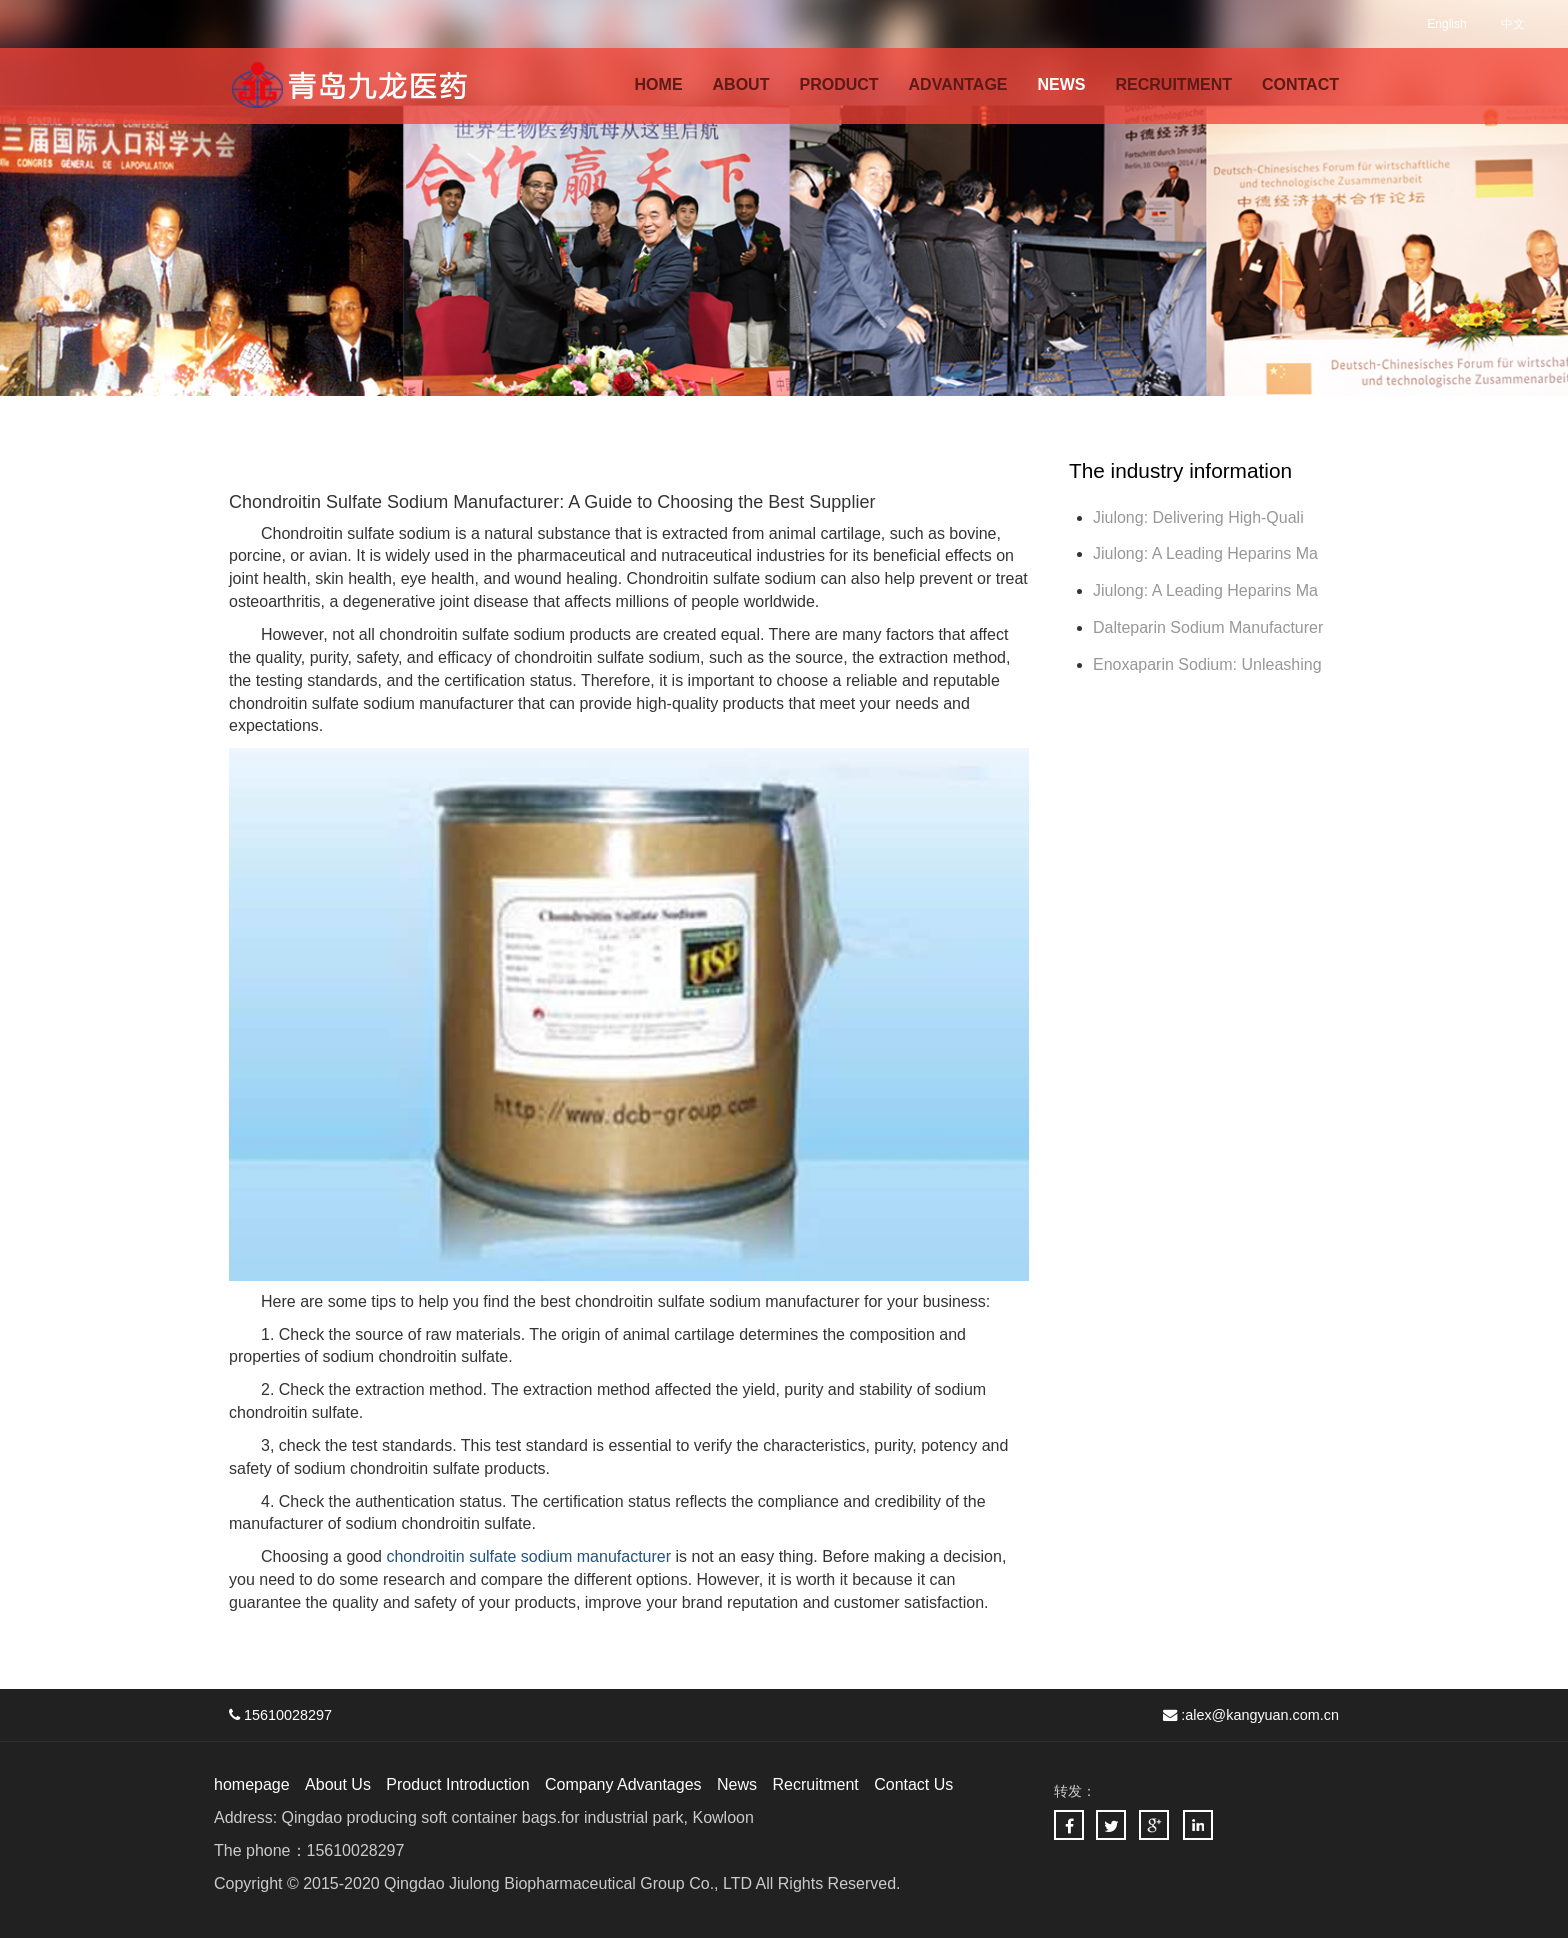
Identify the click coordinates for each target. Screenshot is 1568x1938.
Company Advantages (623, 1784)
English (1446, 24)
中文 (1513, 24)
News (737, 1784)
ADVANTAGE (958, 84)
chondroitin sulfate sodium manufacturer (528, 1556)
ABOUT (741, 84)
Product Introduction (457, 1784)
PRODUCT (838, 84)
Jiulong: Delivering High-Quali (1198, 517)
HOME (659, 84)
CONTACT (1300, 84)
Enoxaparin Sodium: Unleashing (1209, 664)
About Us (338, 1784)
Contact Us (913, 1784)
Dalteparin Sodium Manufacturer (1208, 627)
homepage (252, 1784)
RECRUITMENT (1174, 84)
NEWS (1062, 84)
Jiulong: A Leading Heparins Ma (1205, 553)
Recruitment (815, 1784)
